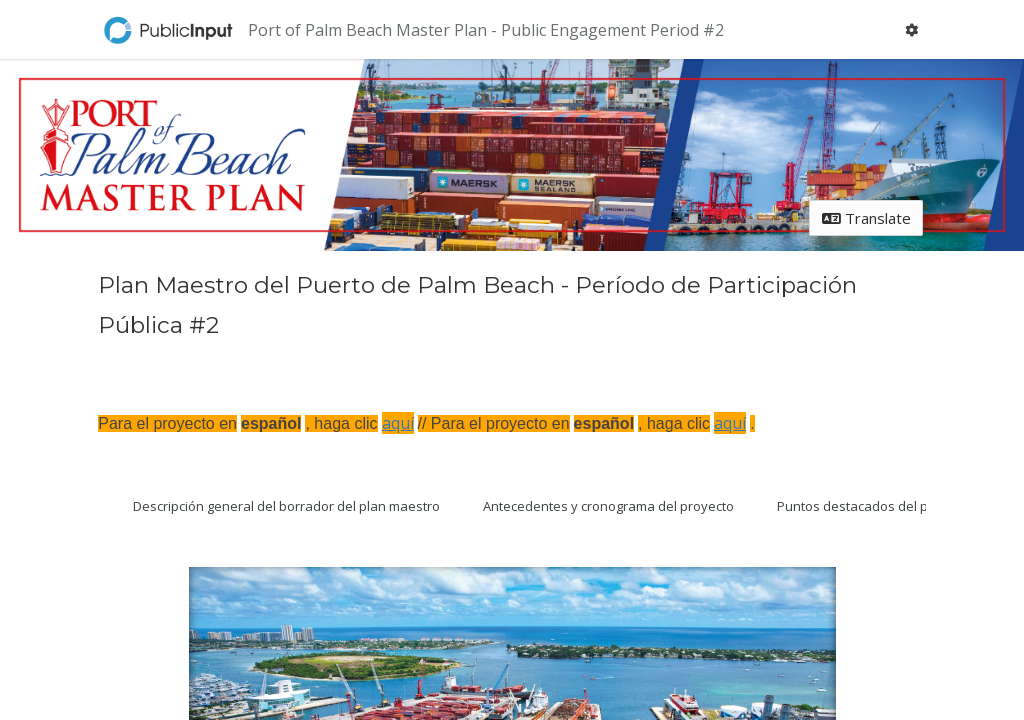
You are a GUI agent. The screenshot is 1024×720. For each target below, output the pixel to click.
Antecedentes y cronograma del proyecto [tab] (608, 506)
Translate (866, 218)
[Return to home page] (170, 30)
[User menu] (912, 29)
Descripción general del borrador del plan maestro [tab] (286, 506)
